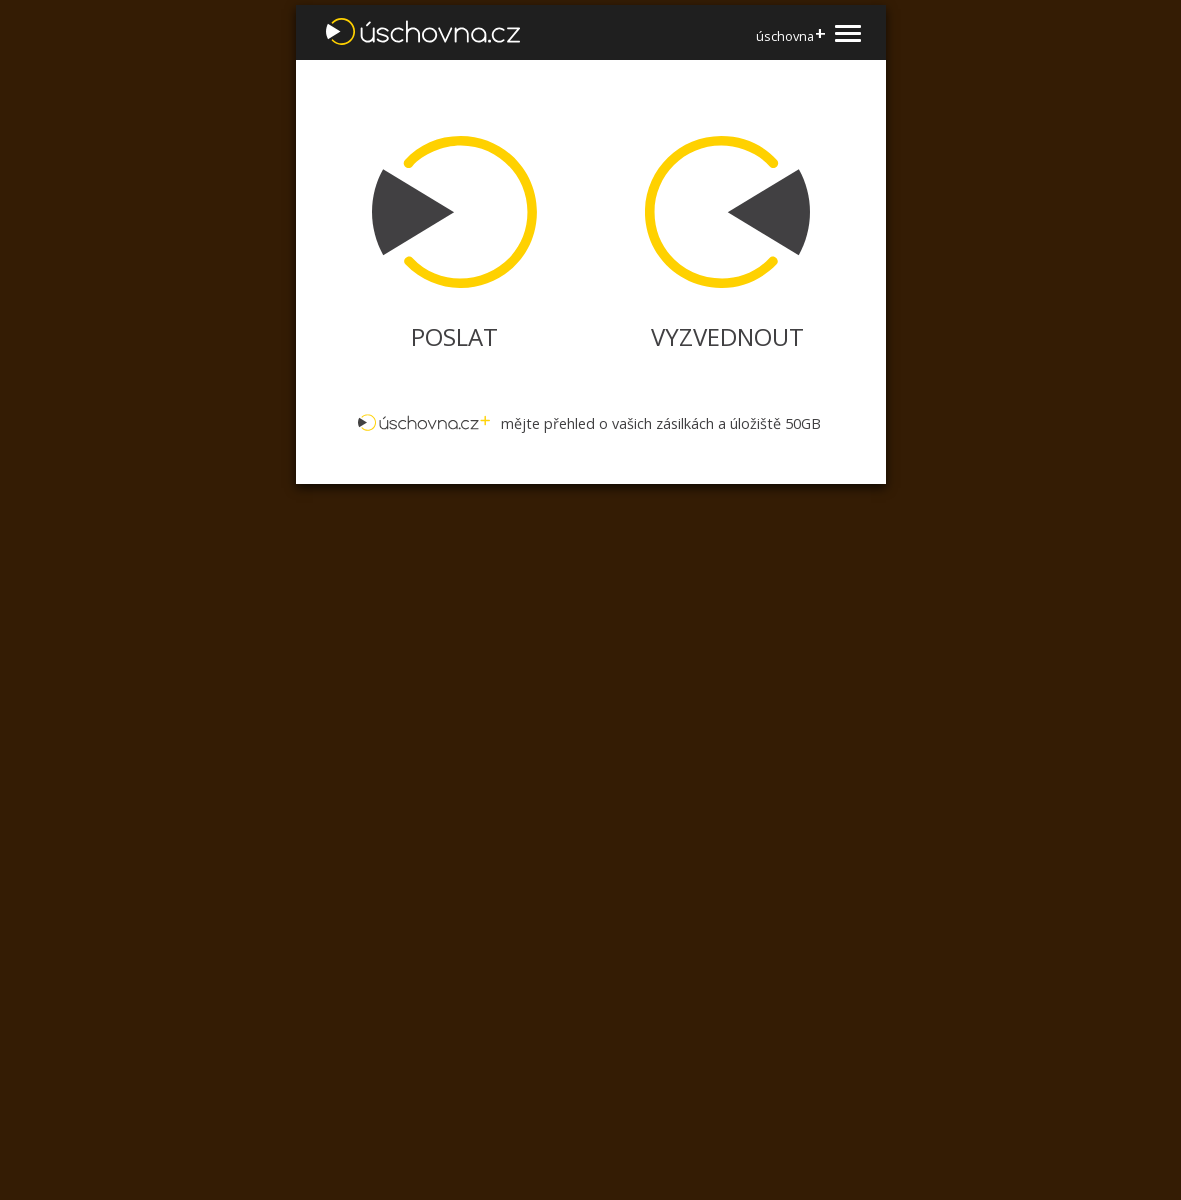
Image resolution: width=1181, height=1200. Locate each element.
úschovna (790, 35)
